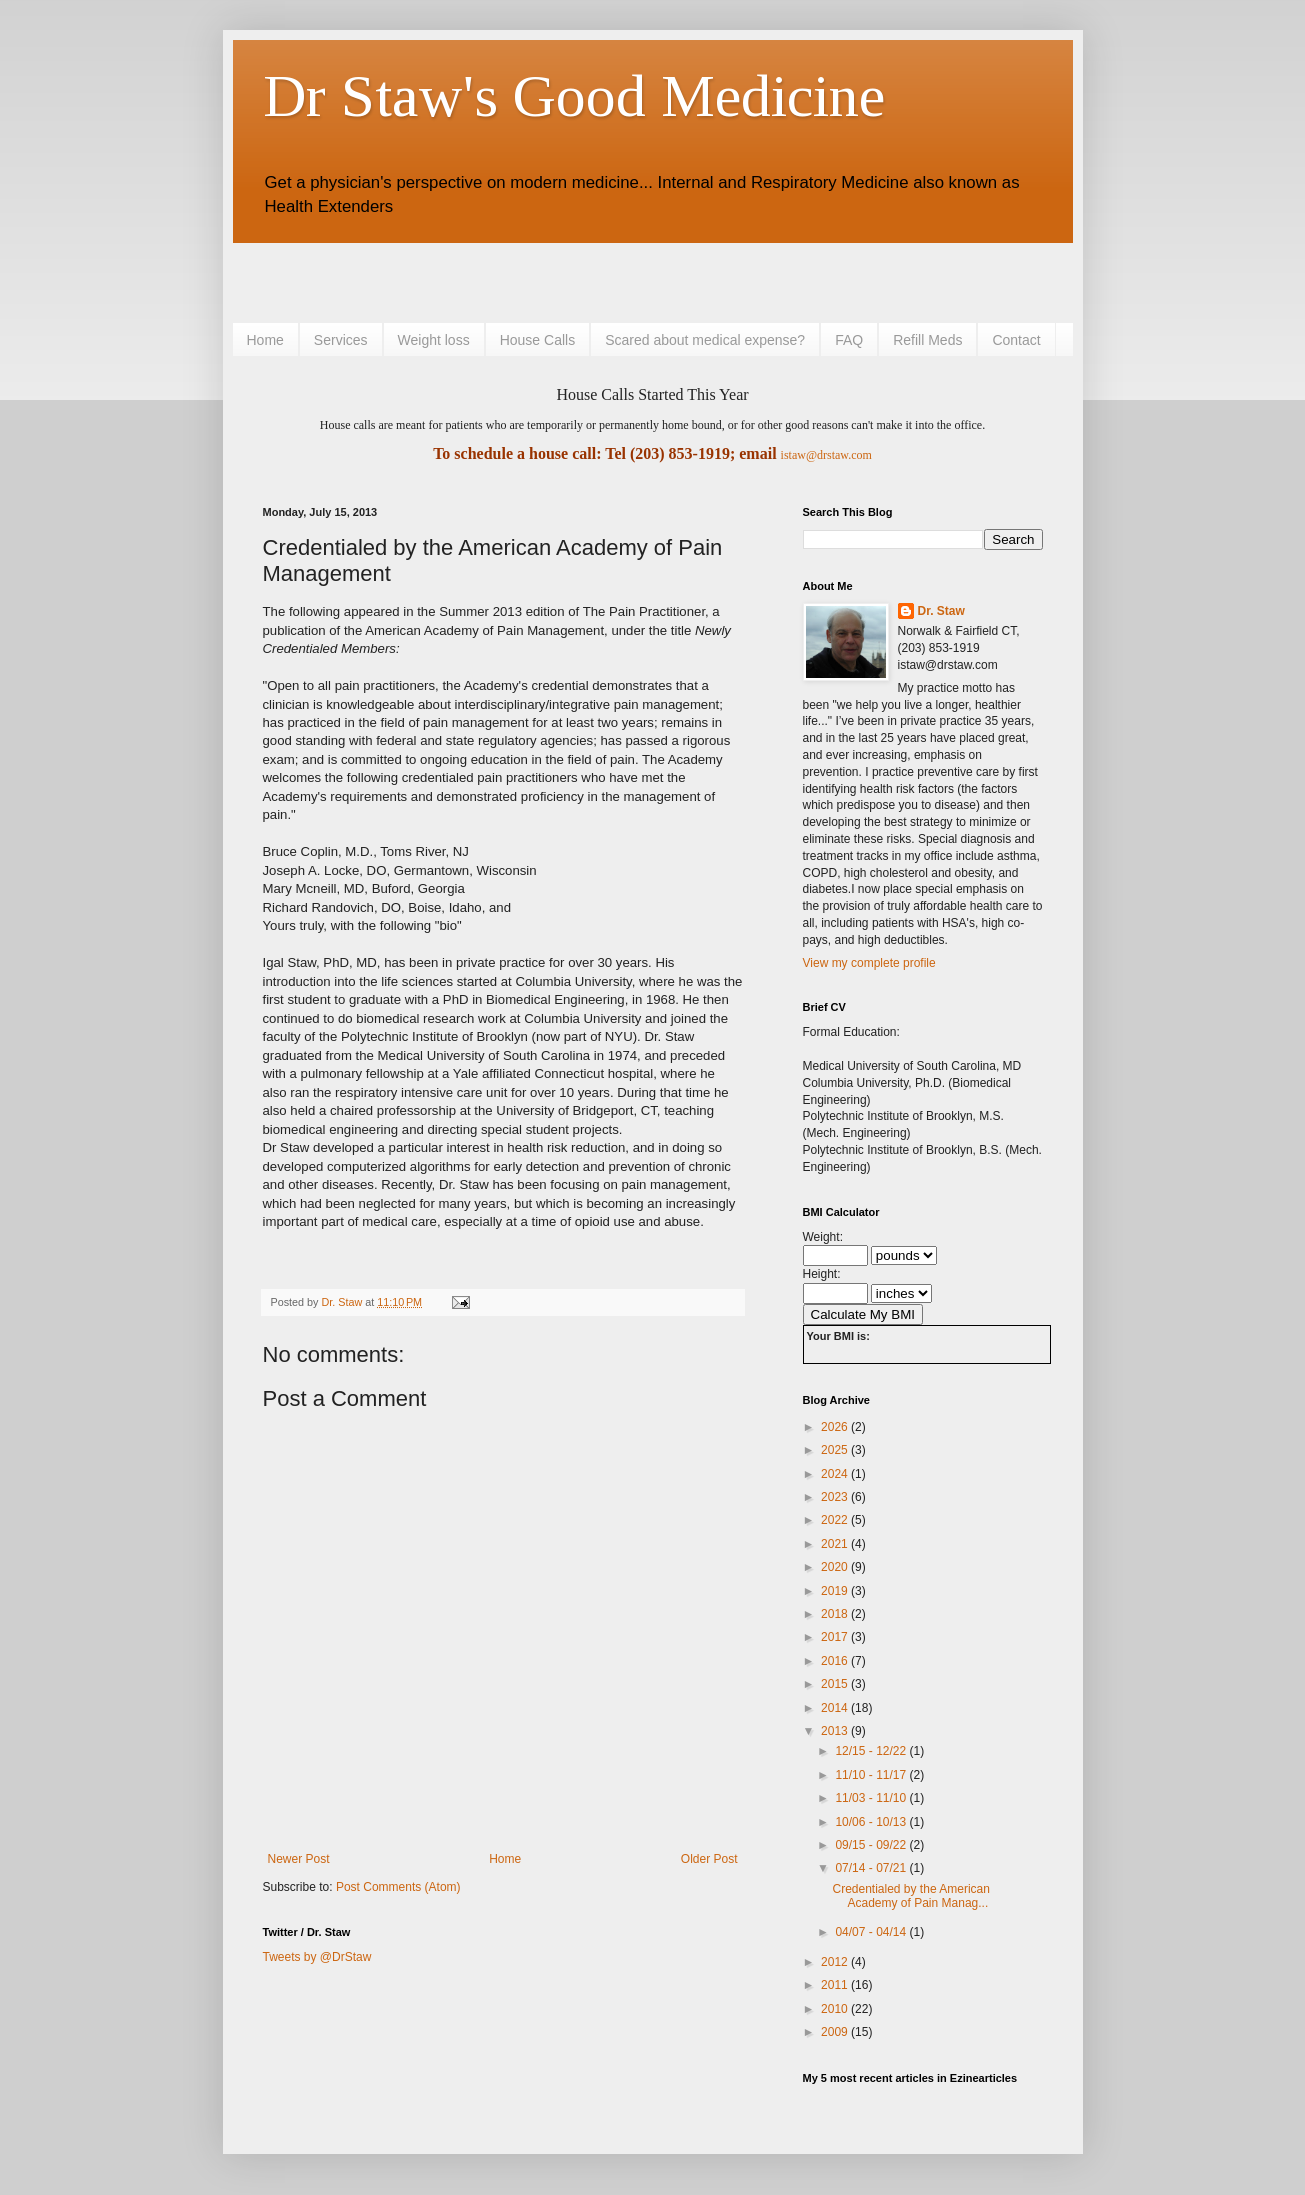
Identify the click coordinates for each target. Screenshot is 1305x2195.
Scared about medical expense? (705, 340)
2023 (836, 1497)
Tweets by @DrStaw (317, 1957)
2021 (836, 1544)
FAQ (849, 340)
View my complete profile (869, 963)
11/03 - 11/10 (872, 1798)
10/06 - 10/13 (872, 1822)
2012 (836, 1962)
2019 (836, 1591)
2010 (836, 2009)
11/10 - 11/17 (872, 1775)
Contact (1016, 340)
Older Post (709, 1859)
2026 (836, 1427)
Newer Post (299, 1859)
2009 (836, 2032)
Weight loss (434, 340)
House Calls (537, 340)
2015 (836, 1684)
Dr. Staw (941, 611)
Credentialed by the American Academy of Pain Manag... (910, 1896)
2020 (836, 1567)
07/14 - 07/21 (872, 1868)
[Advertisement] (497, 280)
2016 (836, 1661)
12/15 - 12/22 (872, 1751)
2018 (836, 1614)
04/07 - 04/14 (872, 1932)
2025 (836, 1450)
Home (265, 340)
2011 (836, 1985)
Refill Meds (927, 340)
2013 (836, 1731)
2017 (836, 1637)
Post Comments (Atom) (398, 1887)
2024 (836, 1474)
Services (341, 340)
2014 (836, 1708)
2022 (836, 1520)
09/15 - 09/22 (872, 1845)
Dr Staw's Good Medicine (574, 96)
